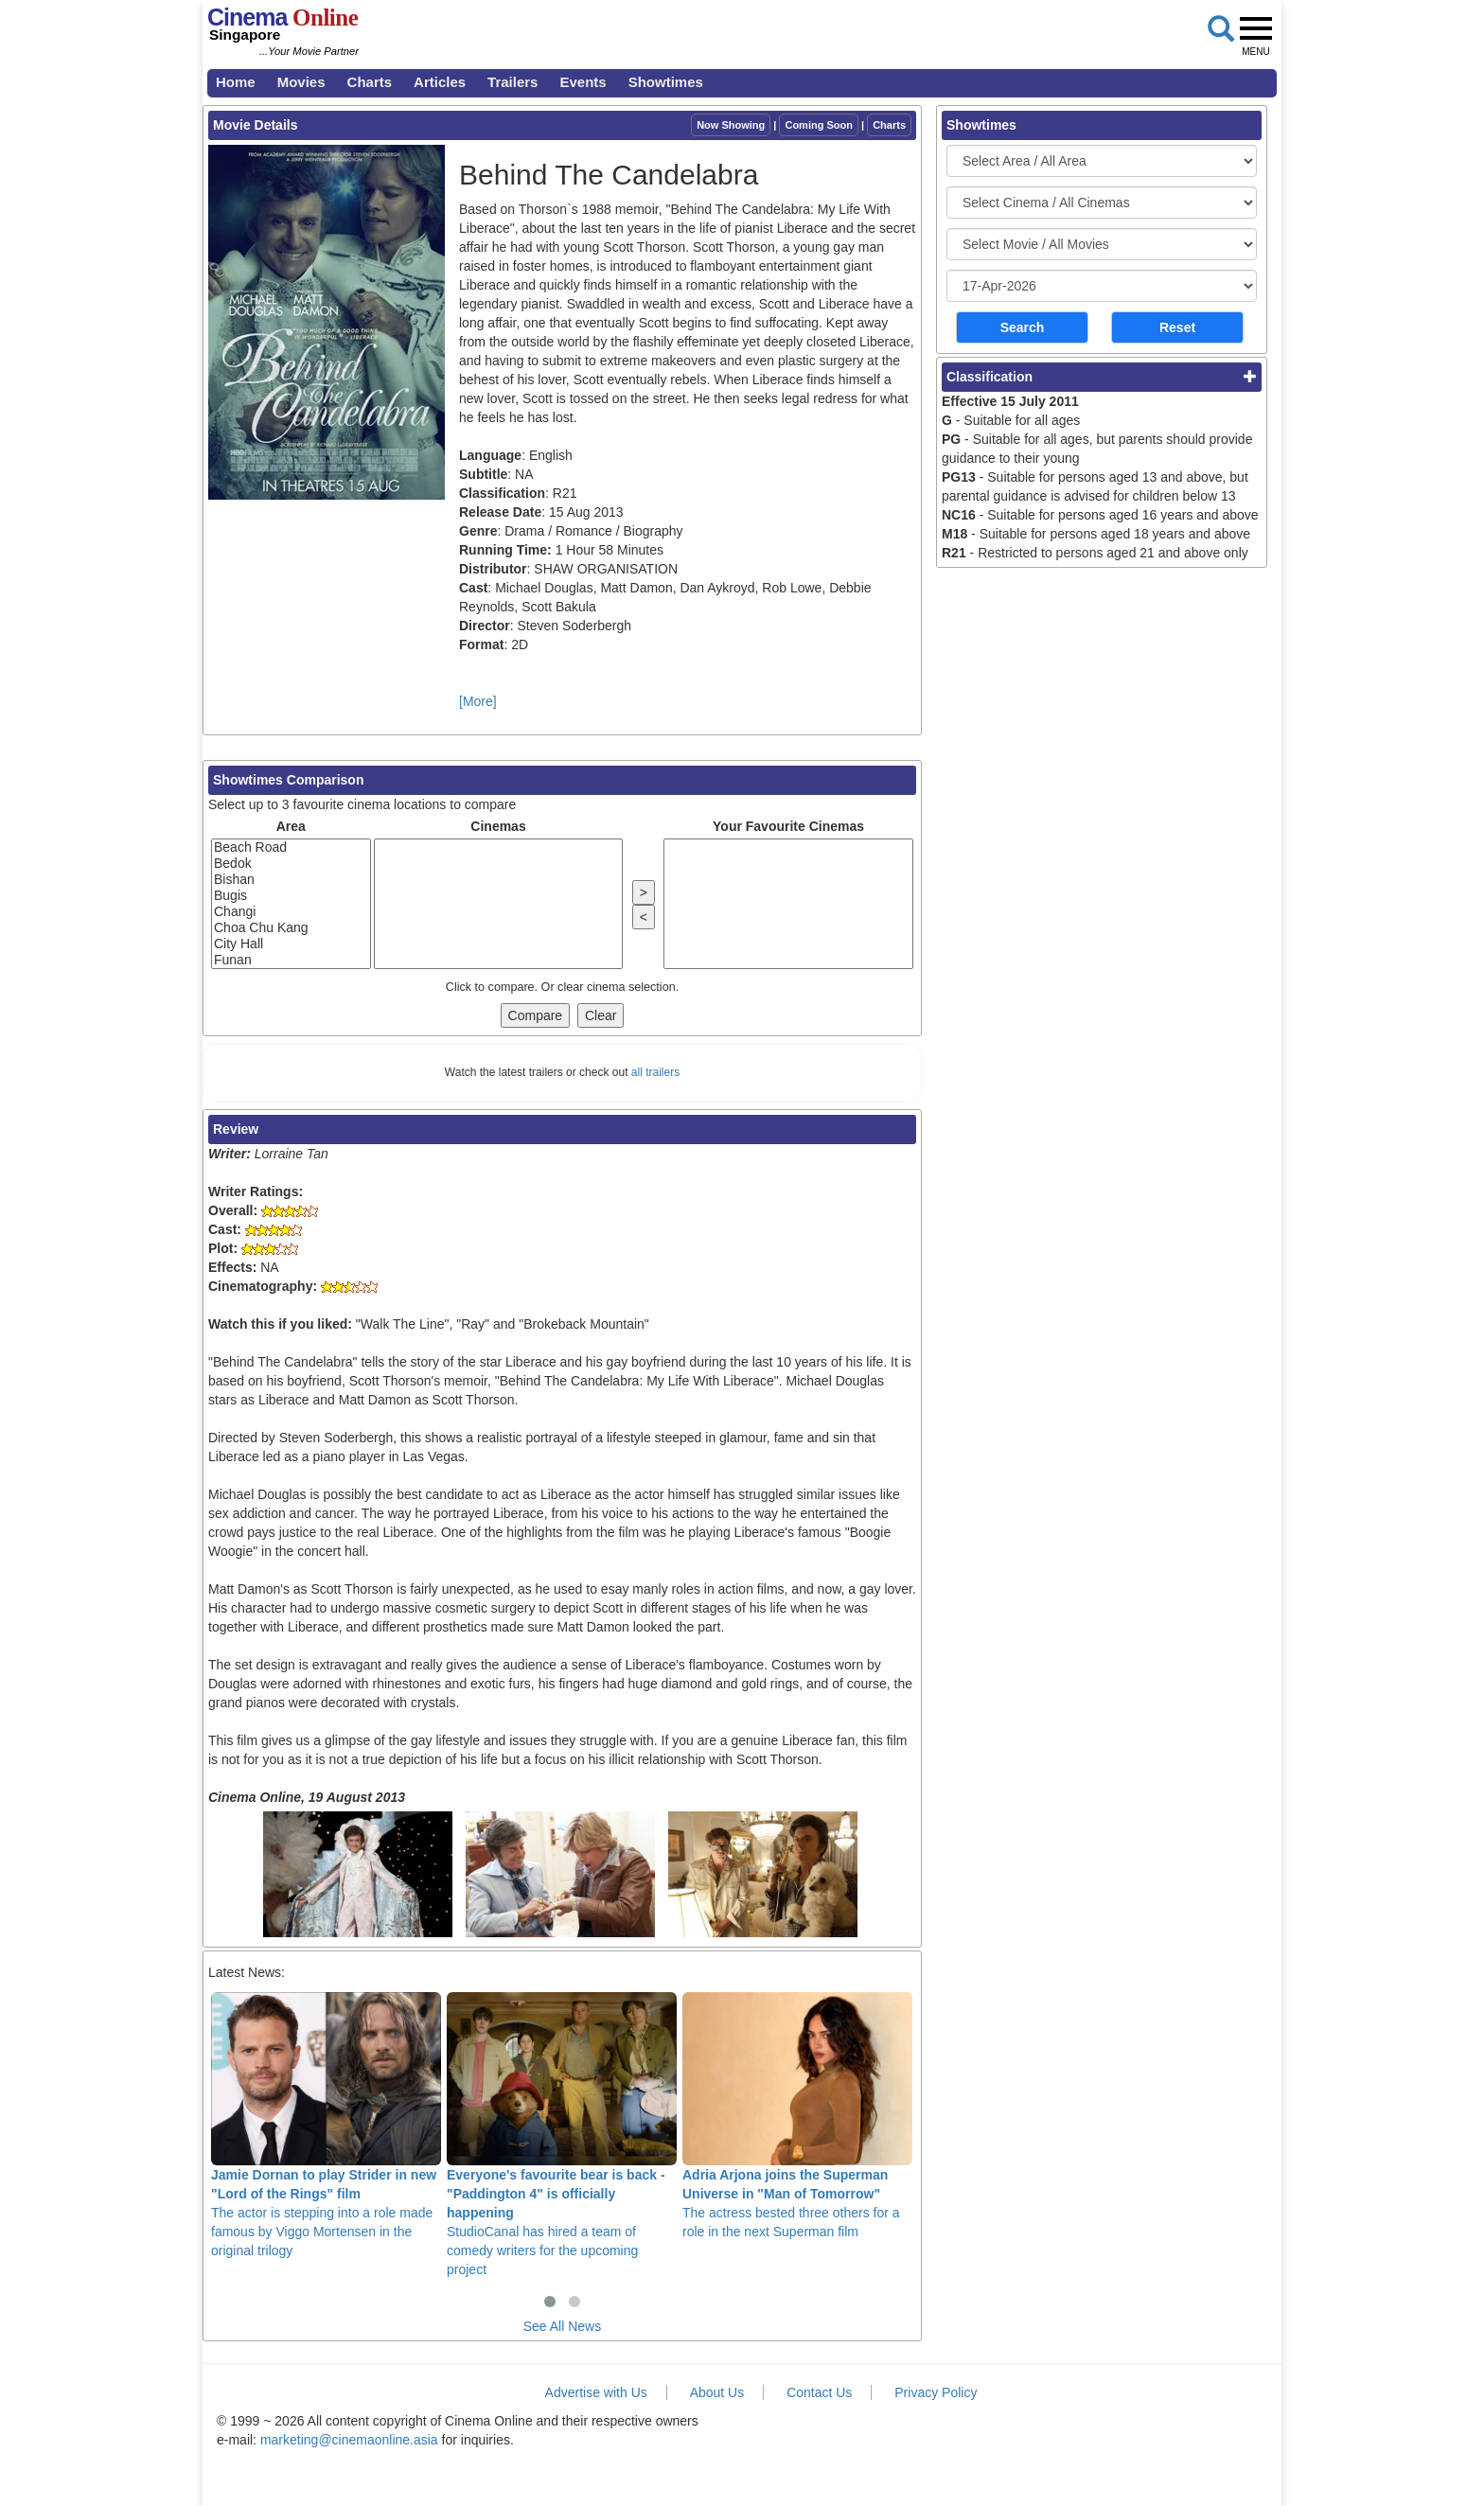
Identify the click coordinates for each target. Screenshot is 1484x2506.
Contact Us (819, 2392)
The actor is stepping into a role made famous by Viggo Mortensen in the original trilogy (326, 2124)
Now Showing (731, 125)
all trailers (655, 1072)
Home (236, 82)
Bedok (291, 864)
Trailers (512, 82)
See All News (562, 2326)
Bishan (291, 880)
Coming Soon (819, 125)
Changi (291, 912)
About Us (717, 2392)
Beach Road (291, 847)
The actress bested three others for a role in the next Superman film (797, 2115)
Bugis (291, 896)
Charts (370, 82)
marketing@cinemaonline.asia (349, 2439)
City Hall (291, 944)
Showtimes (665, 82)
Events (582, 82)
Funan (291, 960)
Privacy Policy (935, 2392)
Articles (440, 82)
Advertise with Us (596, 2392)
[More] (478, 701)
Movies (301, 82)
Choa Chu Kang (291, 928)
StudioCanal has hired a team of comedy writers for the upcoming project (562, 2134)
